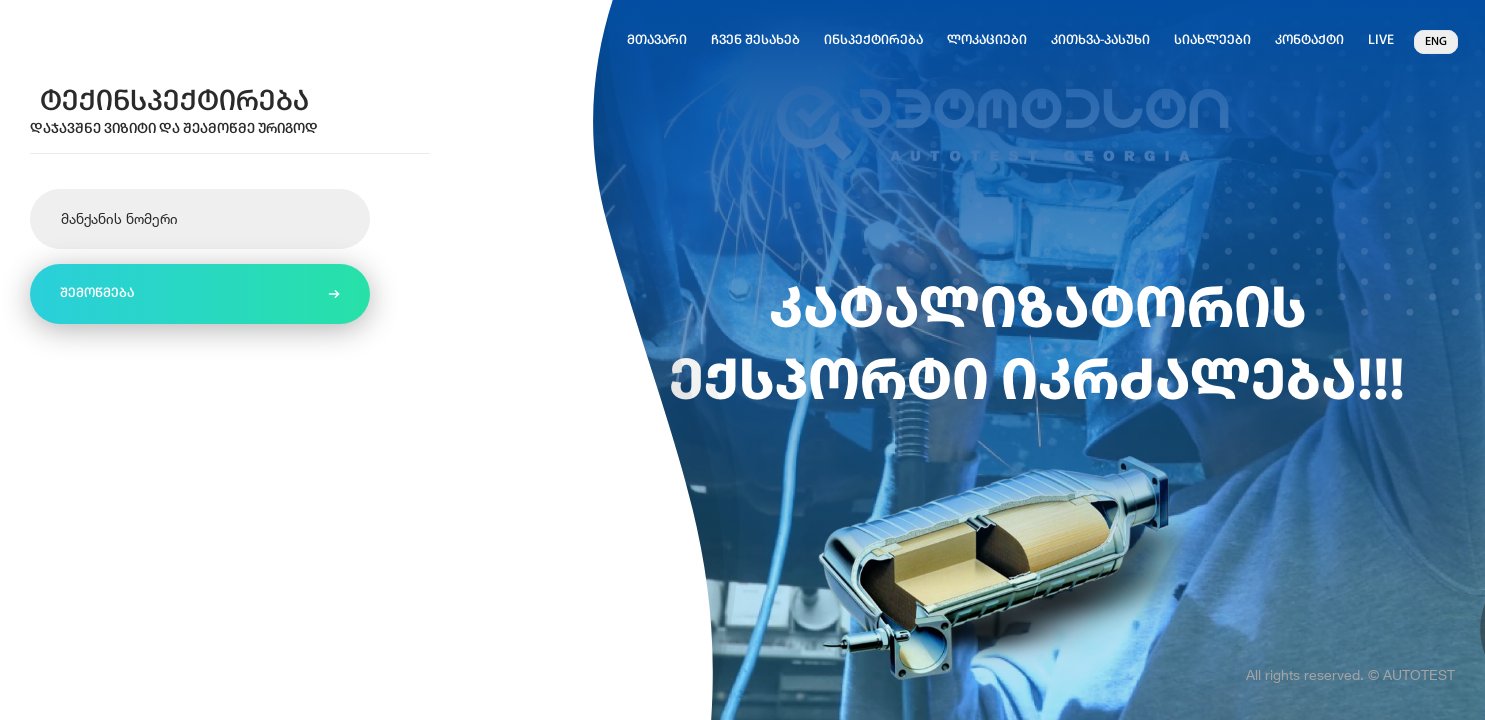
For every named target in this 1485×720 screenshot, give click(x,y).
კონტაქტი (1309, 40)
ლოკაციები (987, 40)
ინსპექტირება (873, 40)
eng (1436, 42)
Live (1381, 40)
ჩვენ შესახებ (755, 40)
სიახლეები (1212, 40)
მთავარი (657, 40)
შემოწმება (97, 293)
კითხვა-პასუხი (1100, 40)
